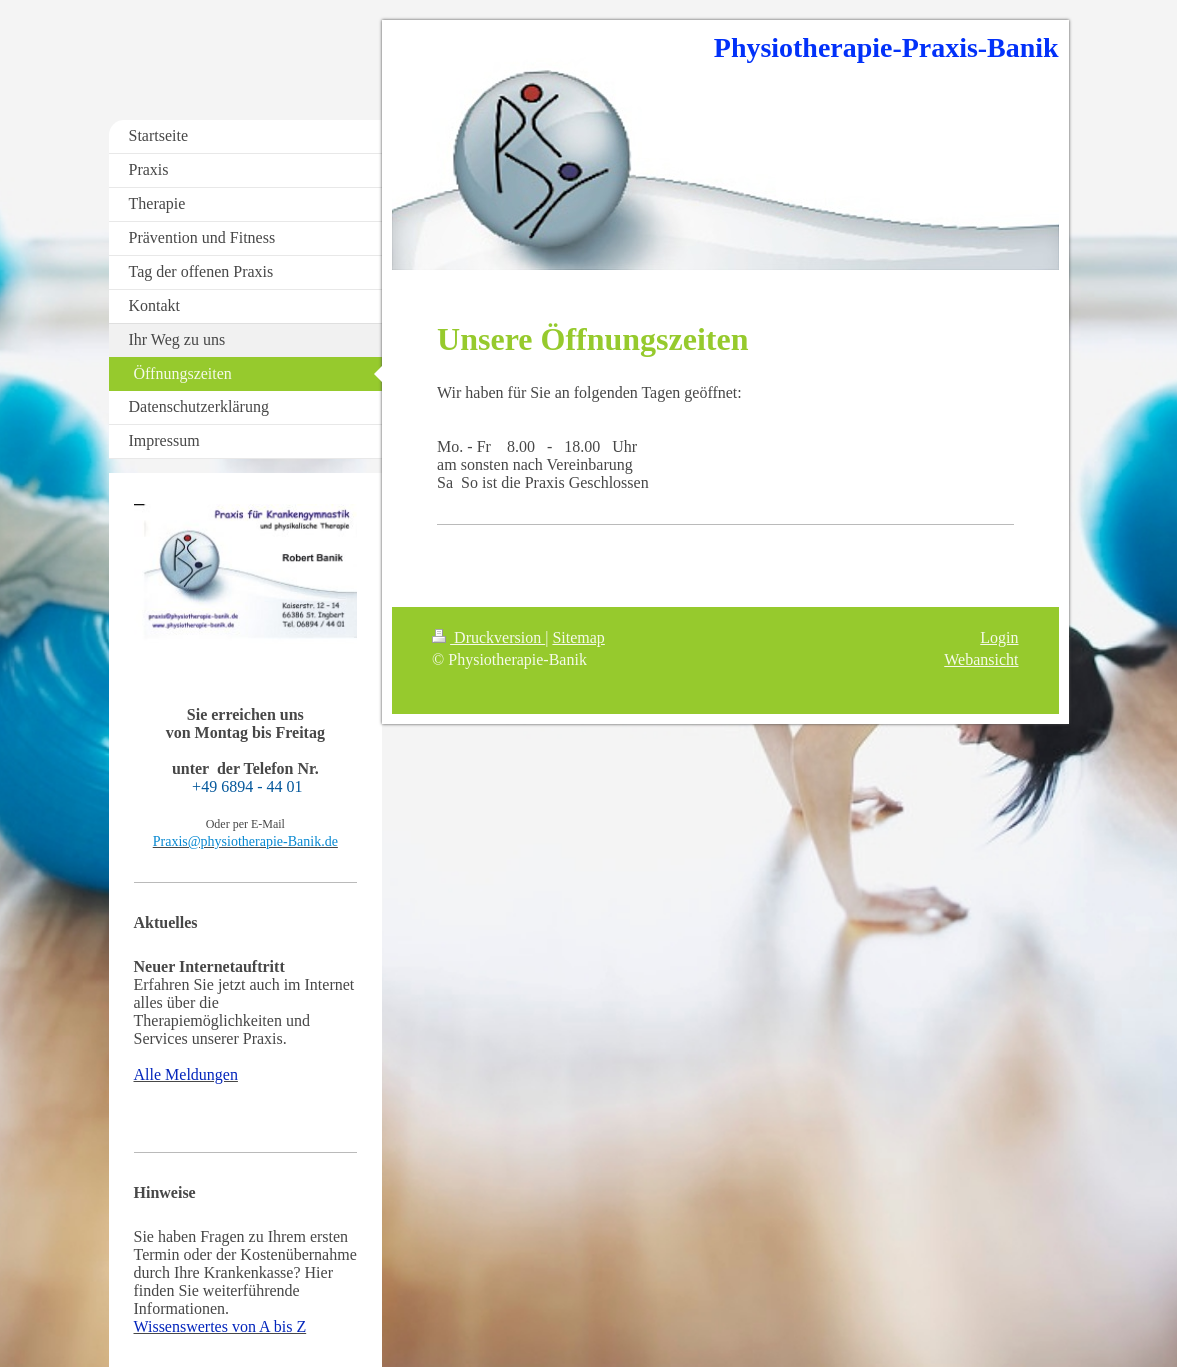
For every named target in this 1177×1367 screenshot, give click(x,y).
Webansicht (981, 659)
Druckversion (488, 637)
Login (999, 637)
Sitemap (578, 637)
